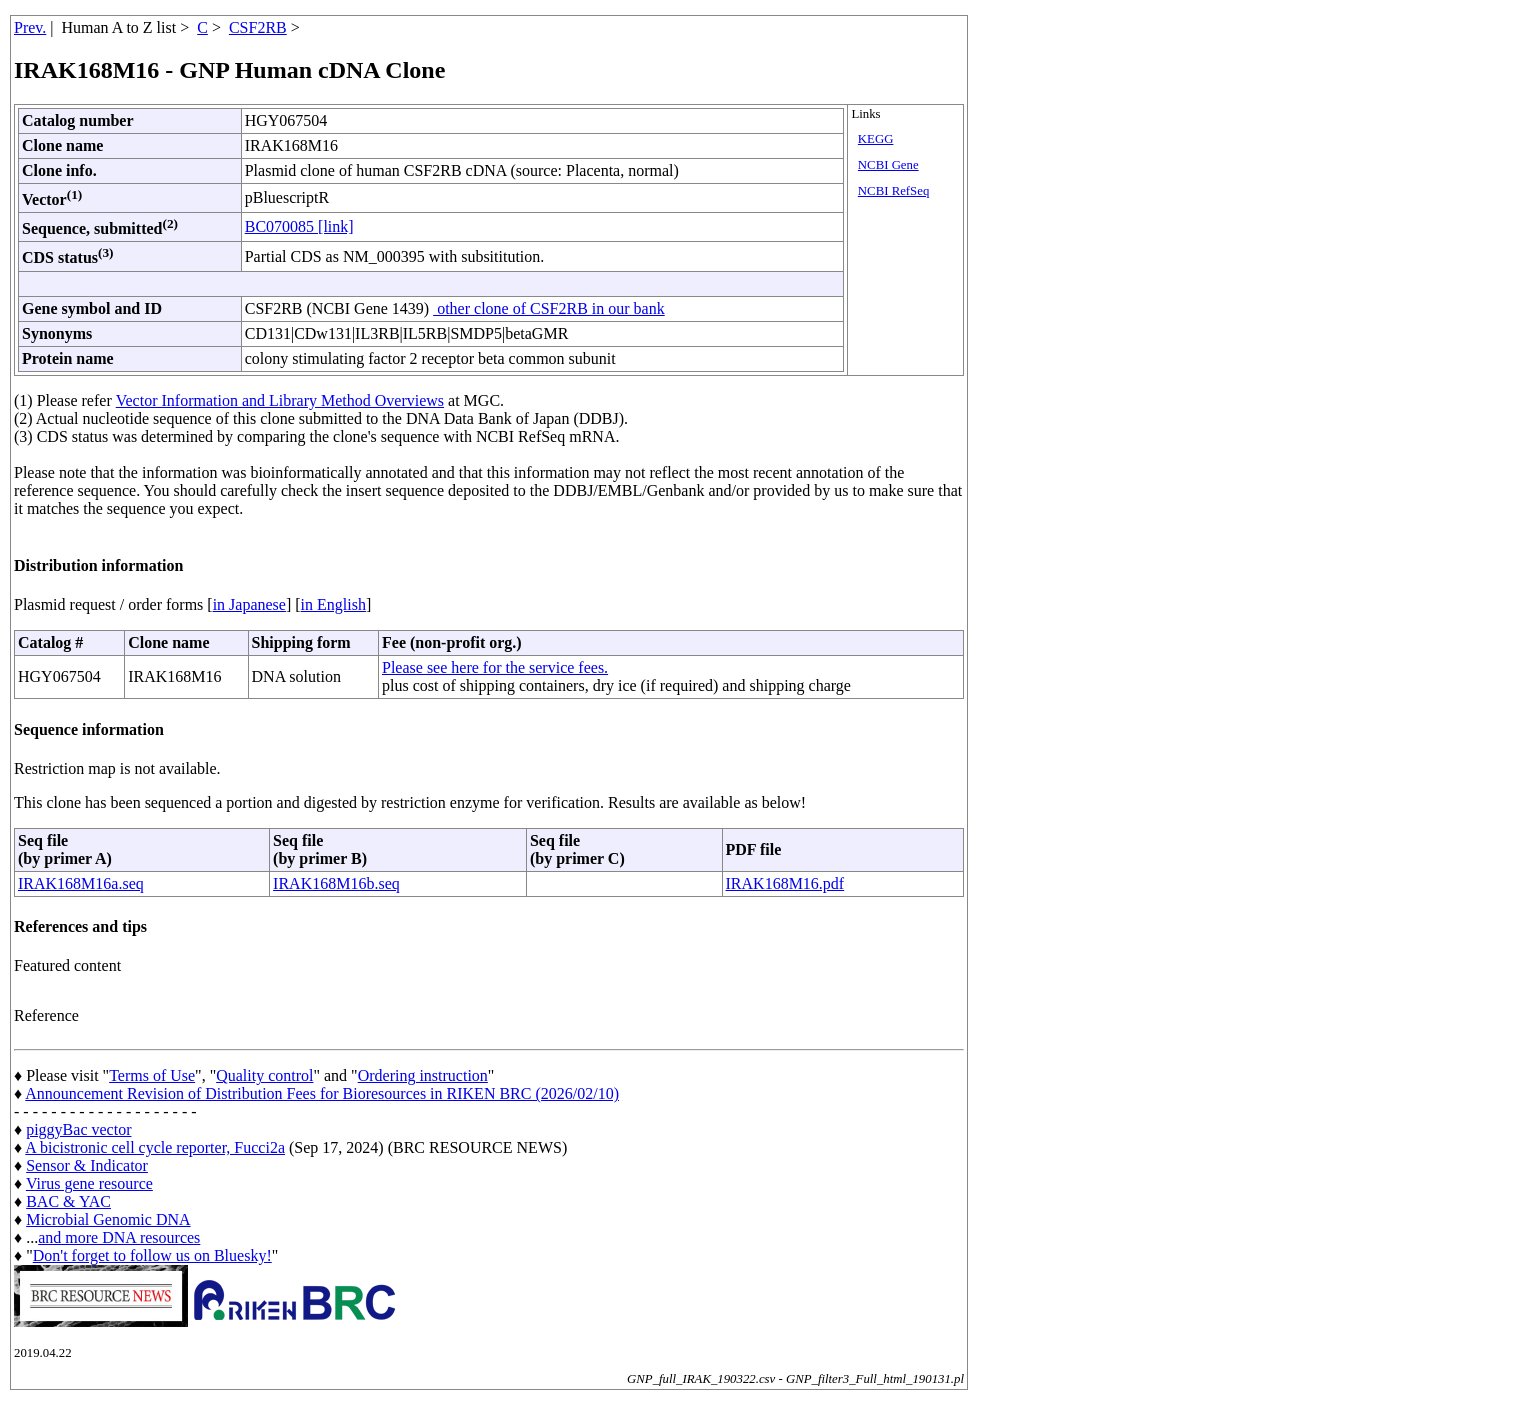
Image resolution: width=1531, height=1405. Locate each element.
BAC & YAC (68, 1201)
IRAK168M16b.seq (336, 883)
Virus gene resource (89, 1183)
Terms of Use (152, 1075)
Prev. (30, 27)
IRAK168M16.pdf (785, 883)
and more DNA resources (119, 1237)
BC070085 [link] (299, 226)
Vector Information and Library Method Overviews (280, 400)
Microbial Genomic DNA (108, 1219)
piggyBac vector (78, 1129)
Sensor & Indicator (87, 1165)
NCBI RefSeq (893, 191)
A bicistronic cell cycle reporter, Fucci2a (155, 1147)
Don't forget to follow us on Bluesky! (152, 1255)
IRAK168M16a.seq (81, 883)
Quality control (264, 1075)
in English (333, 604)
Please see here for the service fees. (495, 667)
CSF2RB (258, 27)
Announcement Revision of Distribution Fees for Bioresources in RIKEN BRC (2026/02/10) (322, 1093)
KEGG (876, 139)
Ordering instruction (423, 1075)
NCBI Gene (888, 165)
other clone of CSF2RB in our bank (549, 308)
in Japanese (249, 604)
